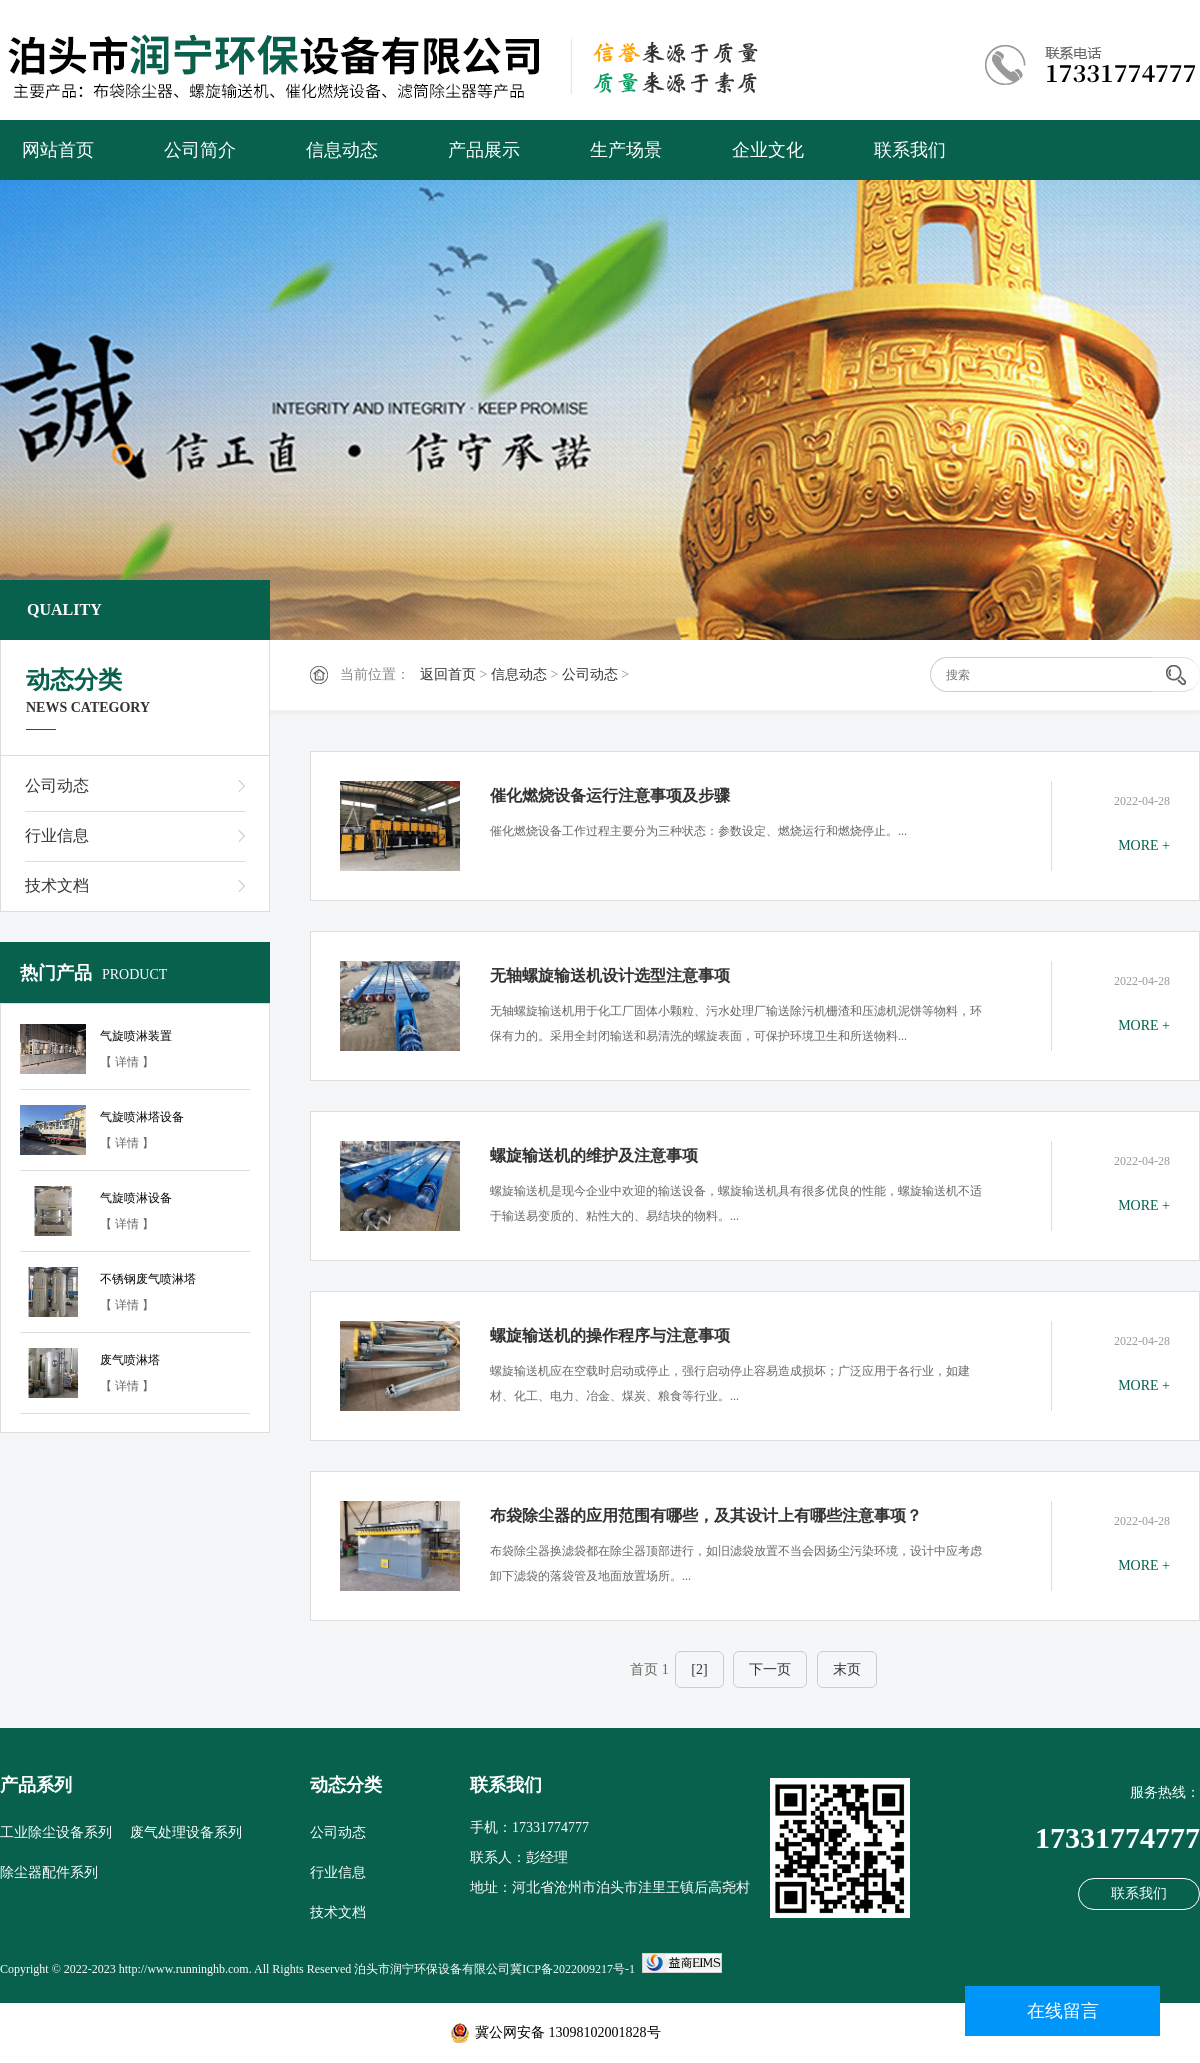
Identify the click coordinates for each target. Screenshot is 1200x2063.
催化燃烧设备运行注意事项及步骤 (610, 795)
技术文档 (57, 885)
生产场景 (626, 150)
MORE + (1144, 845)
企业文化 (768, 150)
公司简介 (200, 150)
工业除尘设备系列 (56, 1832)
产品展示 (484, 150)
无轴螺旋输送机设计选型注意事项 (610, 975)
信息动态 (342, 150)
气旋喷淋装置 (136, 1036)
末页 (847, 1669)
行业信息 (57, 835)
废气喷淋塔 (130, 1360)
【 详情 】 (127, 1062)
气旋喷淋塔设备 (142, 1117)
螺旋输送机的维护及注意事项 (594, 1155)
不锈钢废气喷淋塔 (148, 1279)
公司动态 (590, 674)
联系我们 (910, 150)
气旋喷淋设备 (136, 1198)
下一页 (770, 1669)
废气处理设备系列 (186, 1832)
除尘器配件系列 (49, 1872)
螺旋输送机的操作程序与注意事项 (610, 1335)
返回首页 (448, 674)
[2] (699, 1669)
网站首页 (58, 150)
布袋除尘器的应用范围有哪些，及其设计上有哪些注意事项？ (706, 1515)
